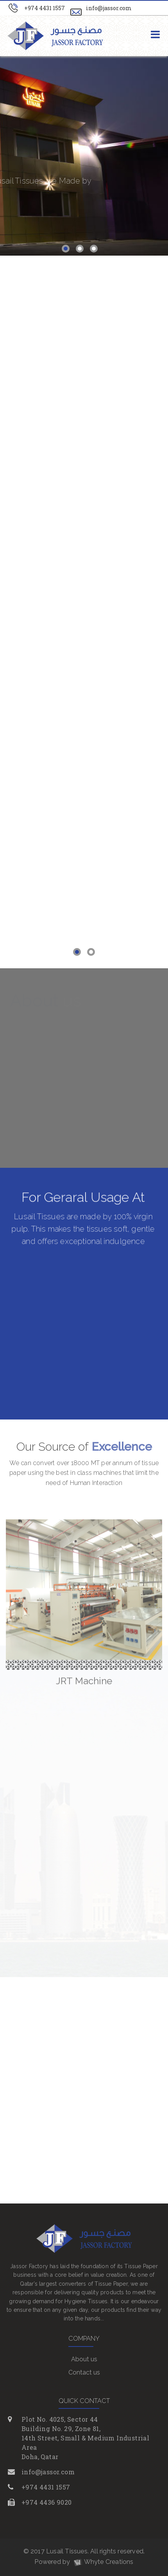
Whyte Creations (103, 2561)
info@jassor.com (109, 8)
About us (84, 2359)
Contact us (84, 2372)
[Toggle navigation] (155, 35)
